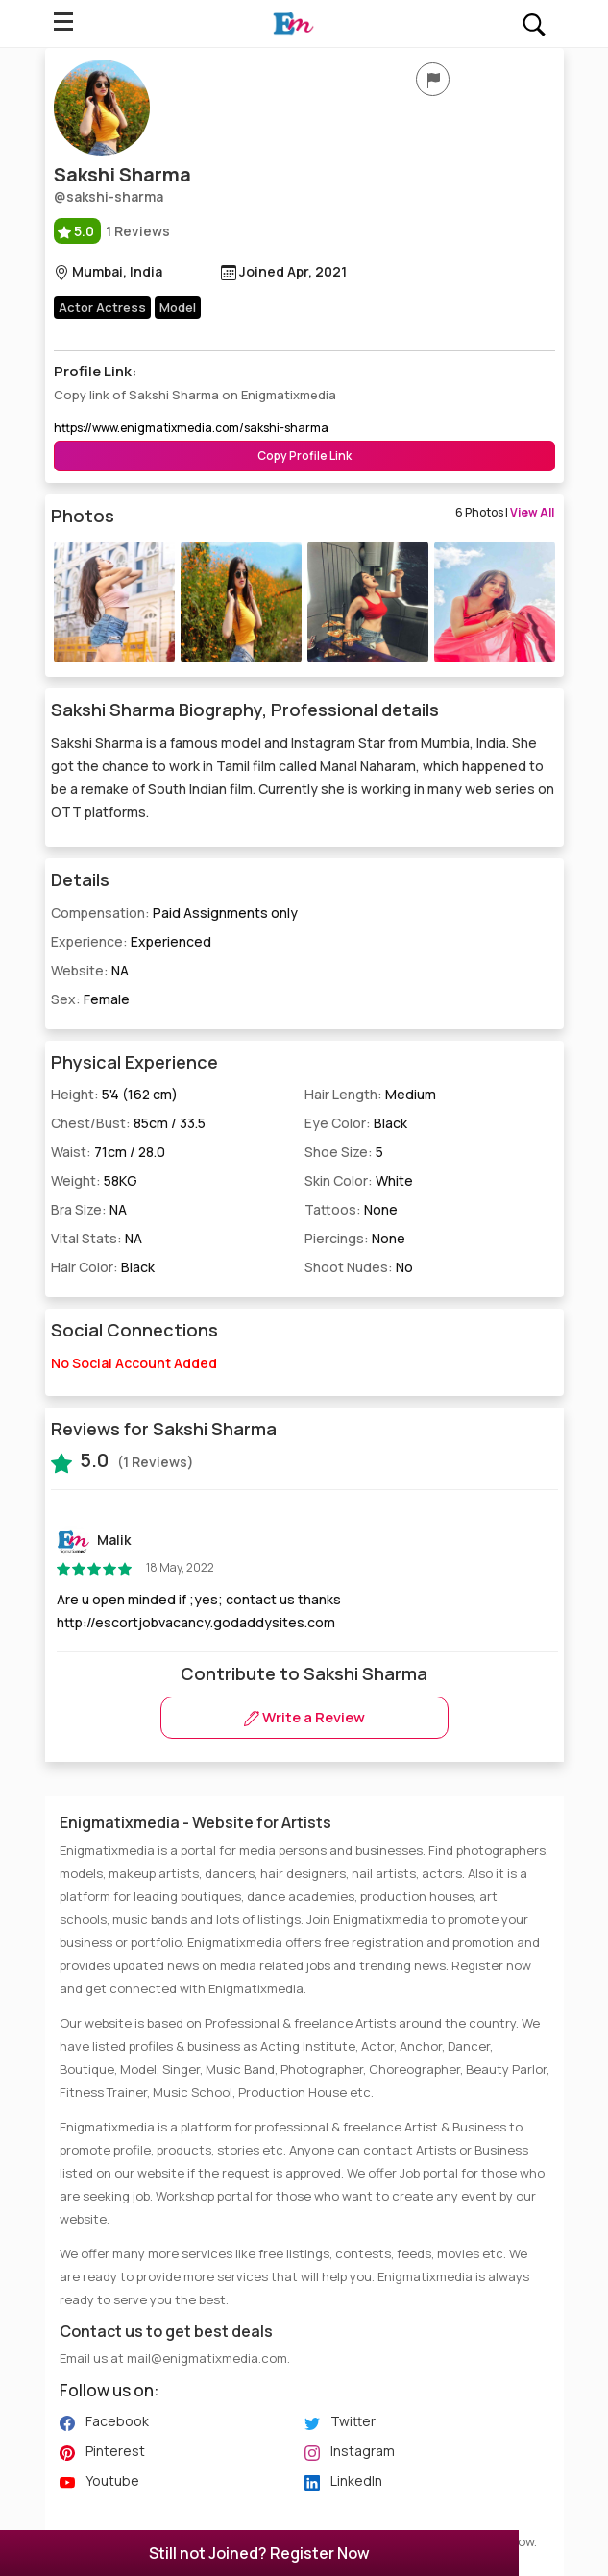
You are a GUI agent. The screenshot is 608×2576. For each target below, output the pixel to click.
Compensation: (174, 912)
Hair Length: (370, 1094)
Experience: (131, 941)
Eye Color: (355, 1123)
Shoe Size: (343, 1152)
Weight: (94, 1180)
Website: (90, 970)
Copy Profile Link (304, 455)
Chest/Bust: (128, 1123)
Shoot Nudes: (358, 1267)
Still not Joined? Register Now (259, 2553)
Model (177, 307)
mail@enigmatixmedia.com (207, 2358)
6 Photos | (504, 512)
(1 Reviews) (122, 1460)
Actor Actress (102, 307)
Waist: (108, 1152)
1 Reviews (112, 231)
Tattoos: (351, 1209)
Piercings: (354, 1238)
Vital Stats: (96, 1238)
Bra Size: (89, 1209)
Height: (114, 1094)
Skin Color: (358, 1180)
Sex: (90, 999)
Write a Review (304, 1717)
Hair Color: (103, 1267)
